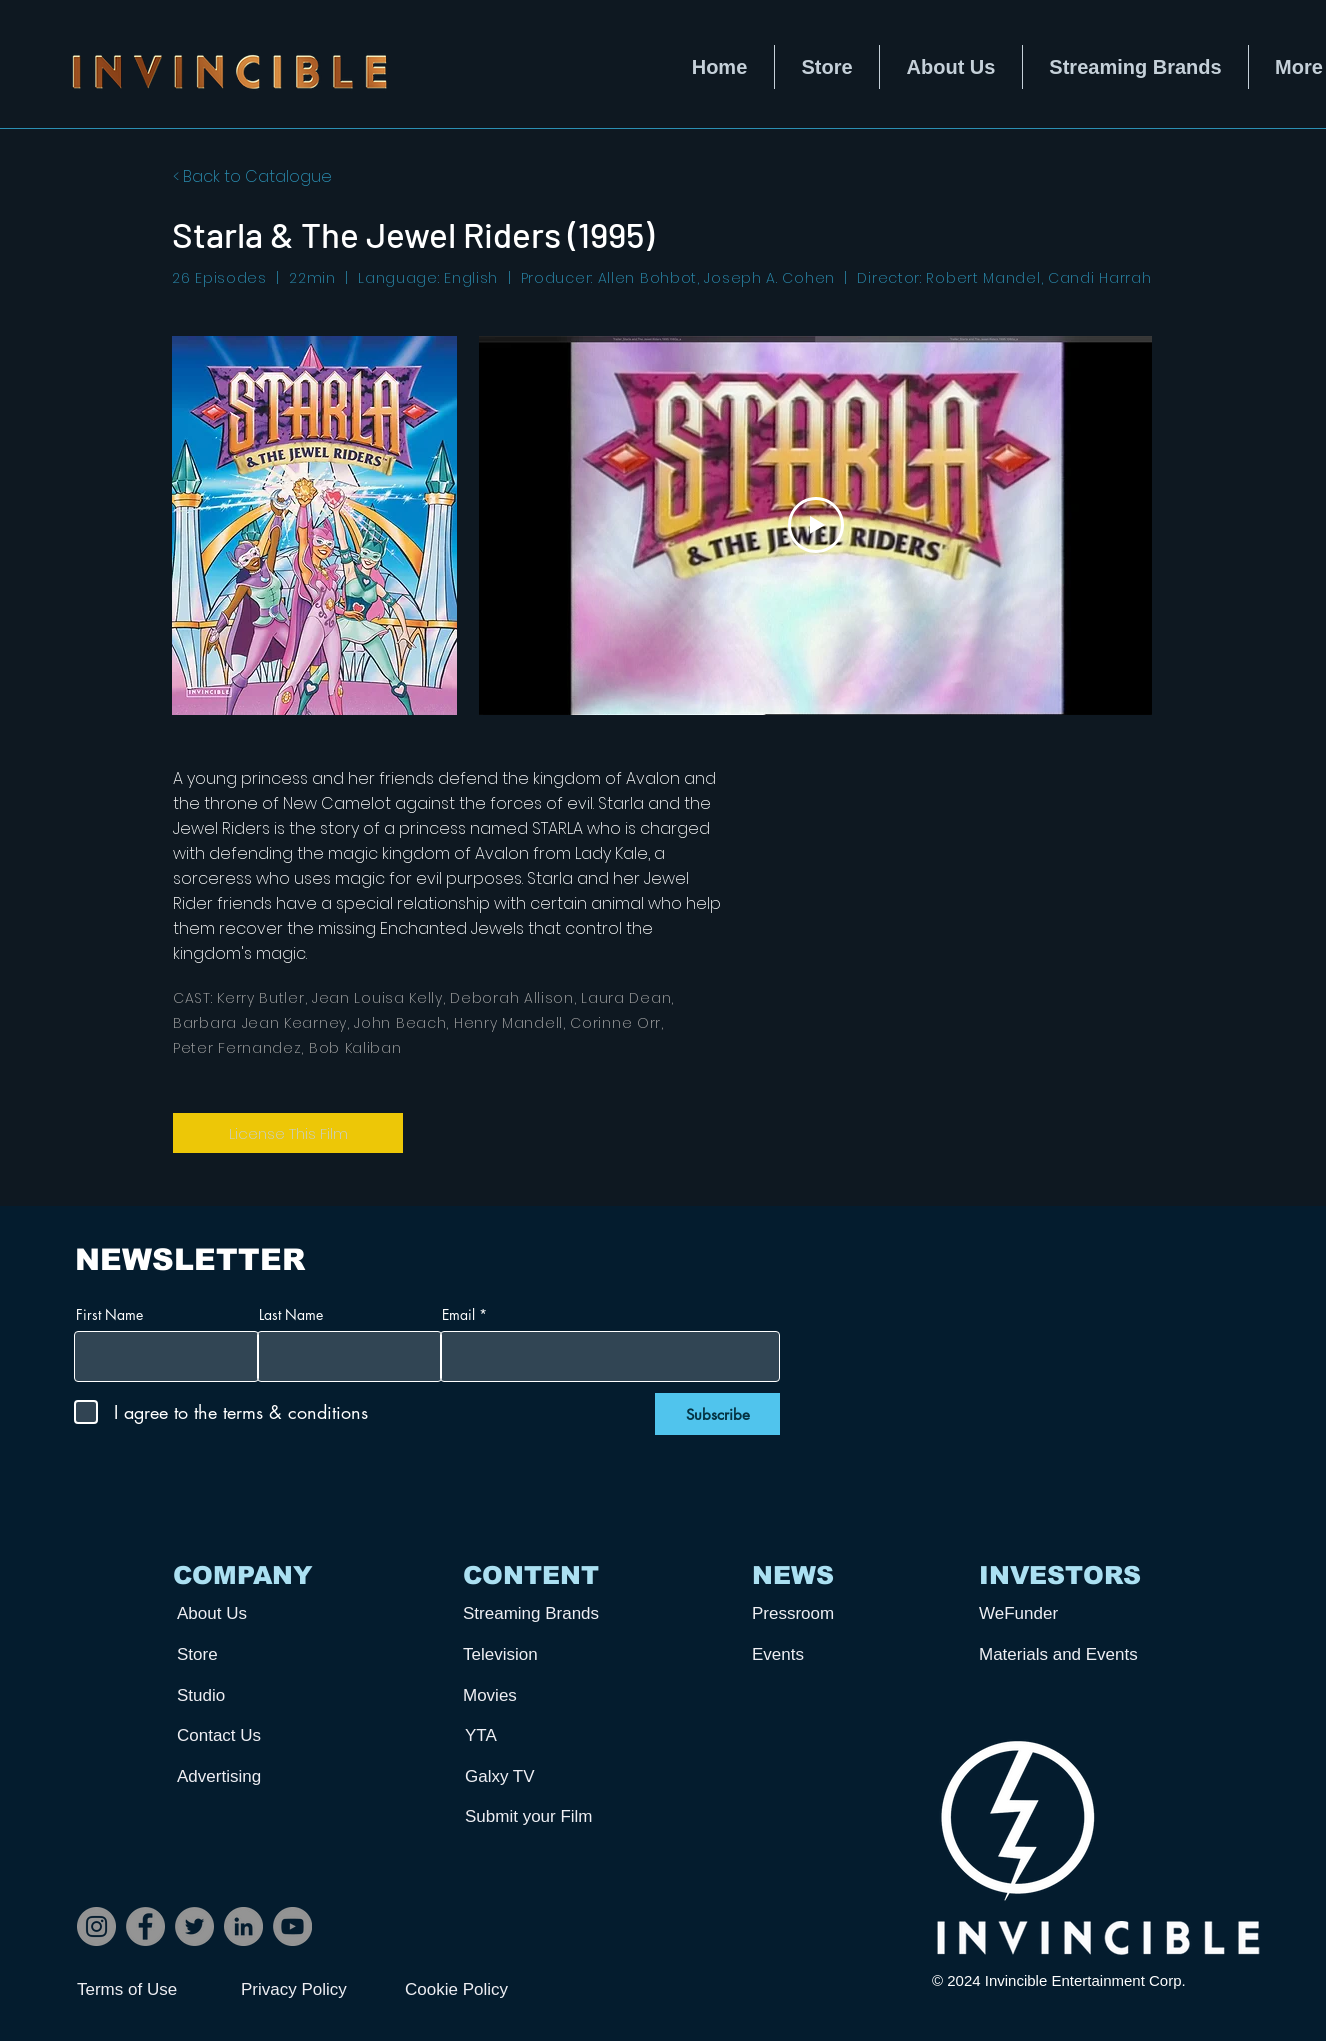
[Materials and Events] (1066, 1654)
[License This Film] (288, 1133)
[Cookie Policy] (476, 1990)
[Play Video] (816, 525)
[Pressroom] (826, 1613)
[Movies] (537, 1695)
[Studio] (251, 1695)
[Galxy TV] (539, 1776)
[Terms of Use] (148, 1990)
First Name (109, 1315)
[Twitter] (194, 1926)
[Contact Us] (251, 1735)
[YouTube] (292, 1926)
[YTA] (539, 1735)
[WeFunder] (1053, 1613)
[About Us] (251, 1613)
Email (458, 1315)
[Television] (537, 1654)
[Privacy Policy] (312, 1990)
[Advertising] (251, 1776)
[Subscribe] (717, 1414)
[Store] (251, 1654)
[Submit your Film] (539, 1816)
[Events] (826, 1654)
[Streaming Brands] (537, 1613)
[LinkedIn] (243, 1926)
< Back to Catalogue (252, 176)
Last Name (291, 1315)
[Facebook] (145, 1926)
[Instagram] (96, 1926)
